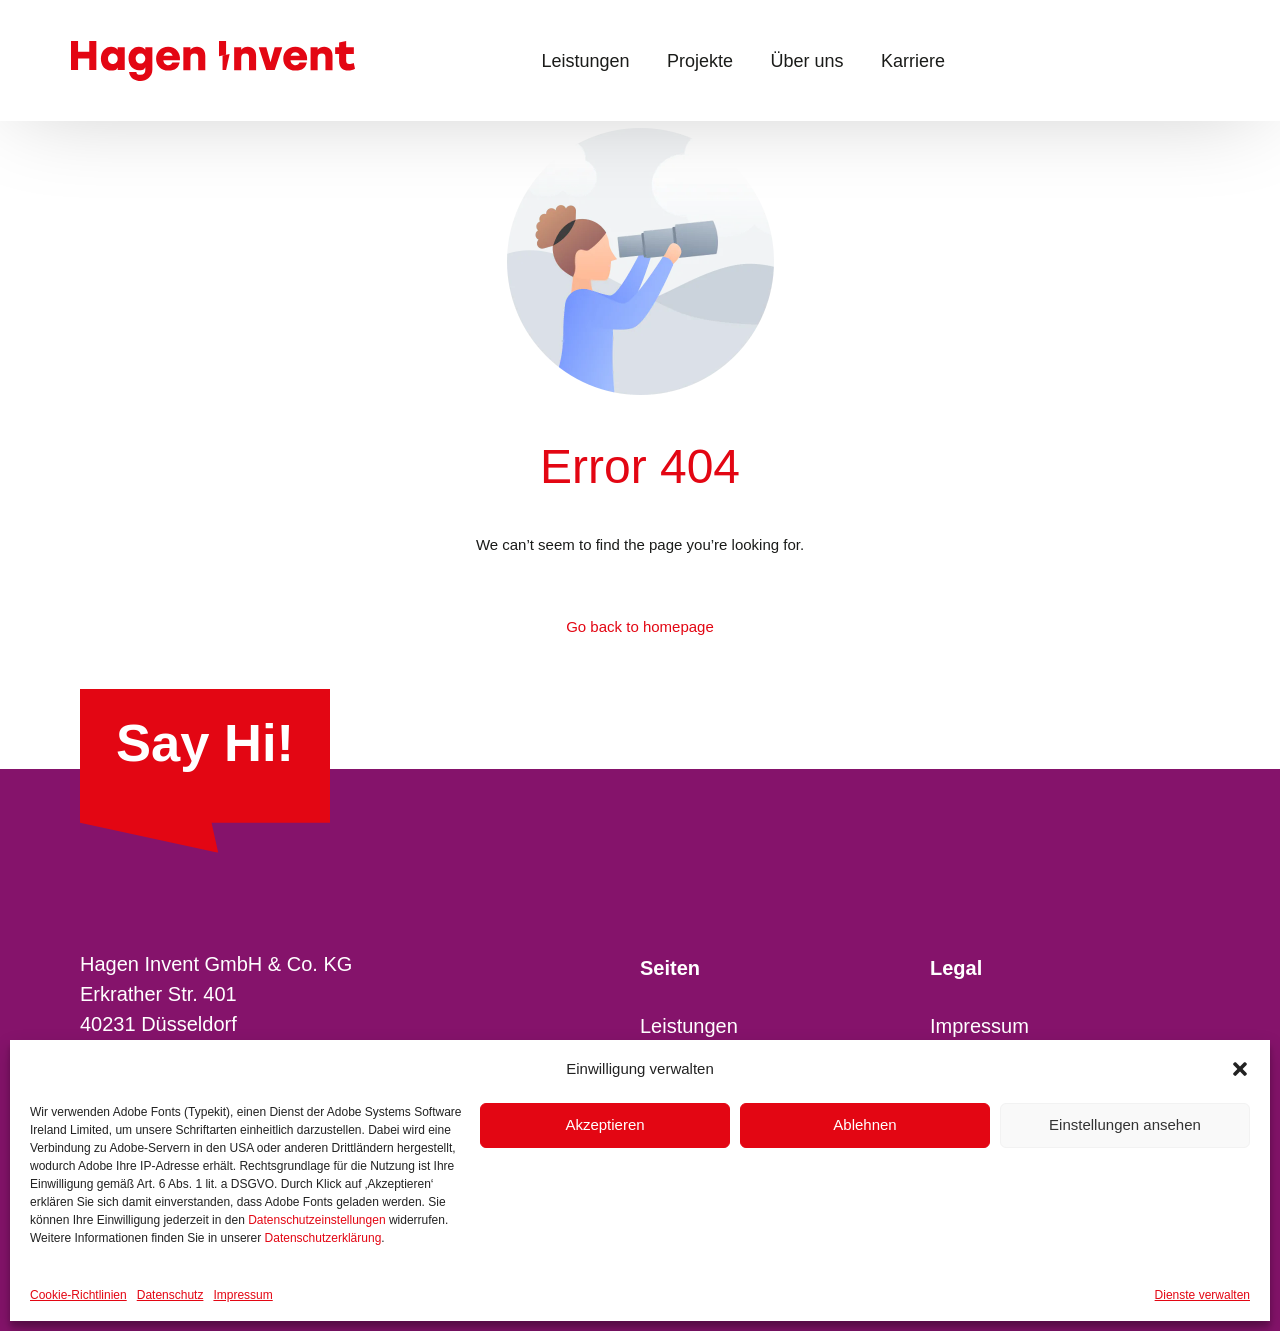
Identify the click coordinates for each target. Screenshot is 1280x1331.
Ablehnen (864, 1124)
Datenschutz (170, 1295)
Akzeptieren (604, 1124)
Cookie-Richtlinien (78, 1295)
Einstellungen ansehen (1125, 1124)
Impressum (242, 1295)
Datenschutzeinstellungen (316, 1220)
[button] (1240, 1069)
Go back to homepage (640, 626)
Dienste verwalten (1202, 1295)
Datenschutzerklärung (323, 1238)
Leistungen (689, 1026)
